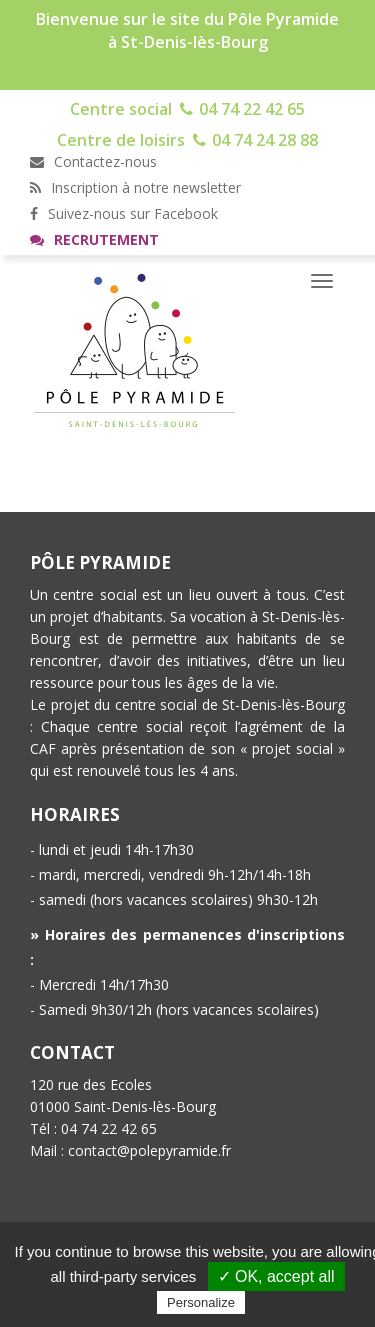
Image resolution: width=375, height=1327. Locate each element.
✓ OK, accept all (276, 1276)
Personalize (201, 1302)
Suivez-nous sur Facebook (124, 213)
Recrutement (94, 239)
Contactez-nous (93, 161)
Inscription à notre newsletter (135, 187)
